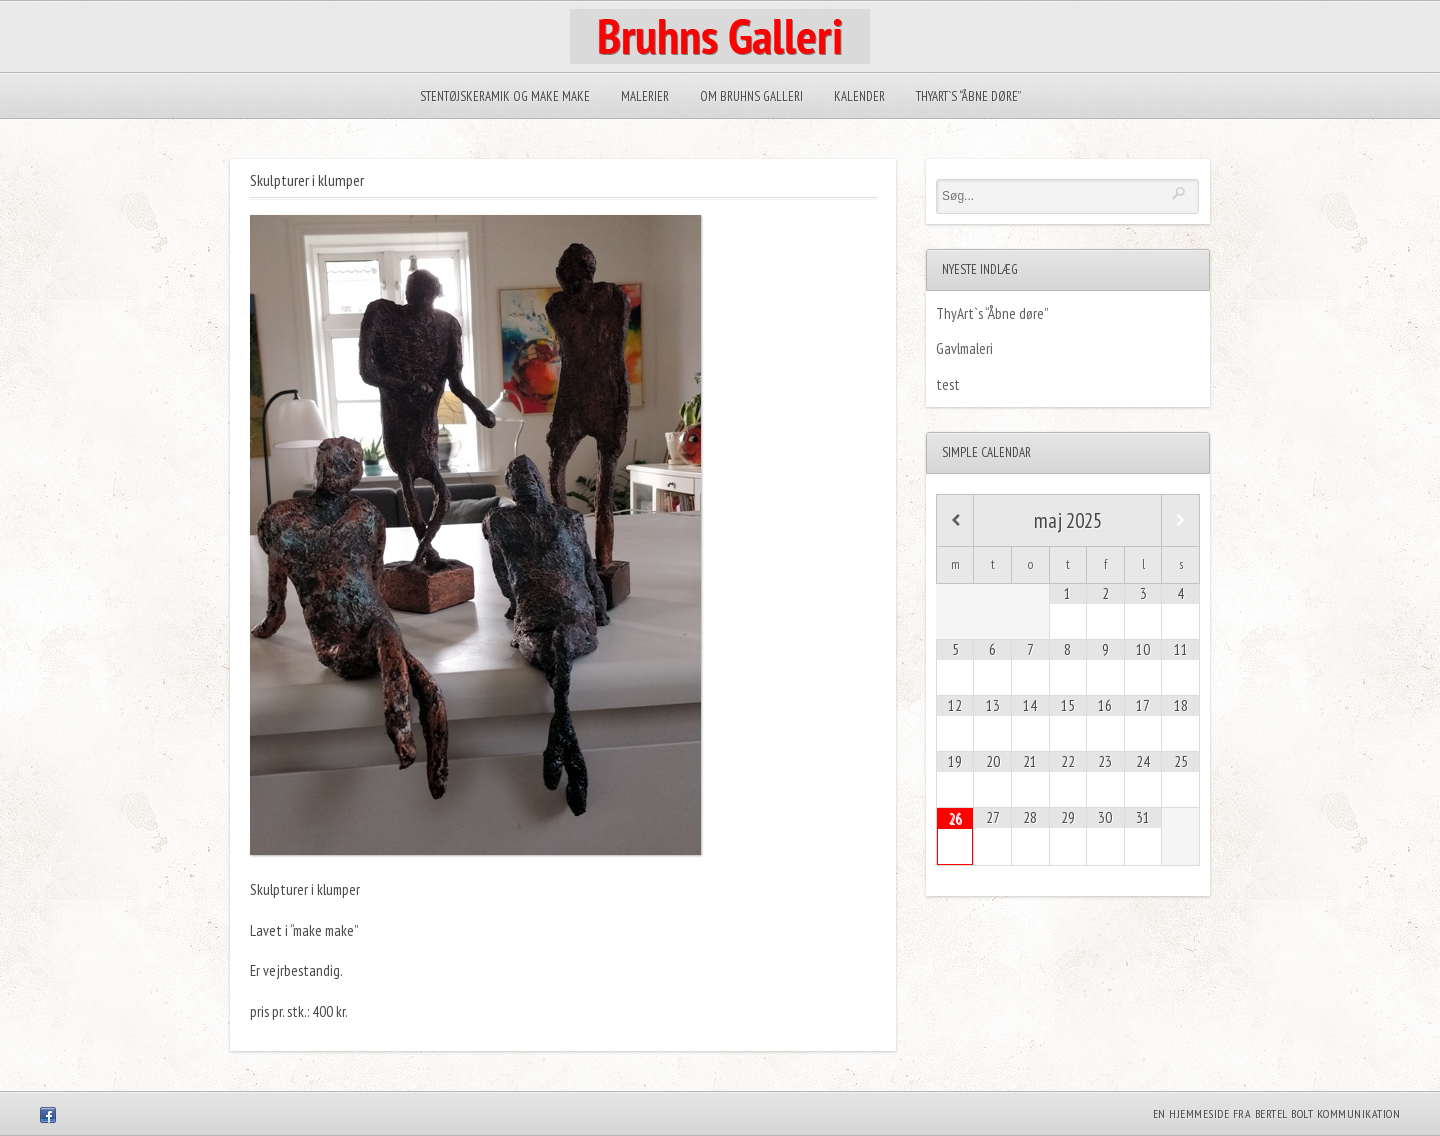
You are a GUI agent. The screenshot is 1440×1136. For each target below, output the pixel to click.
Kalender (859, 96)
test (948, 384)
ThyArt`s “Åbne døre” (968, 96)
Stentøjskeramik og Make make (505, 96)
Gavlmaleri (964, 348)
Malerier (645, 96)
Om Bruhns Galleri (751, 96)
